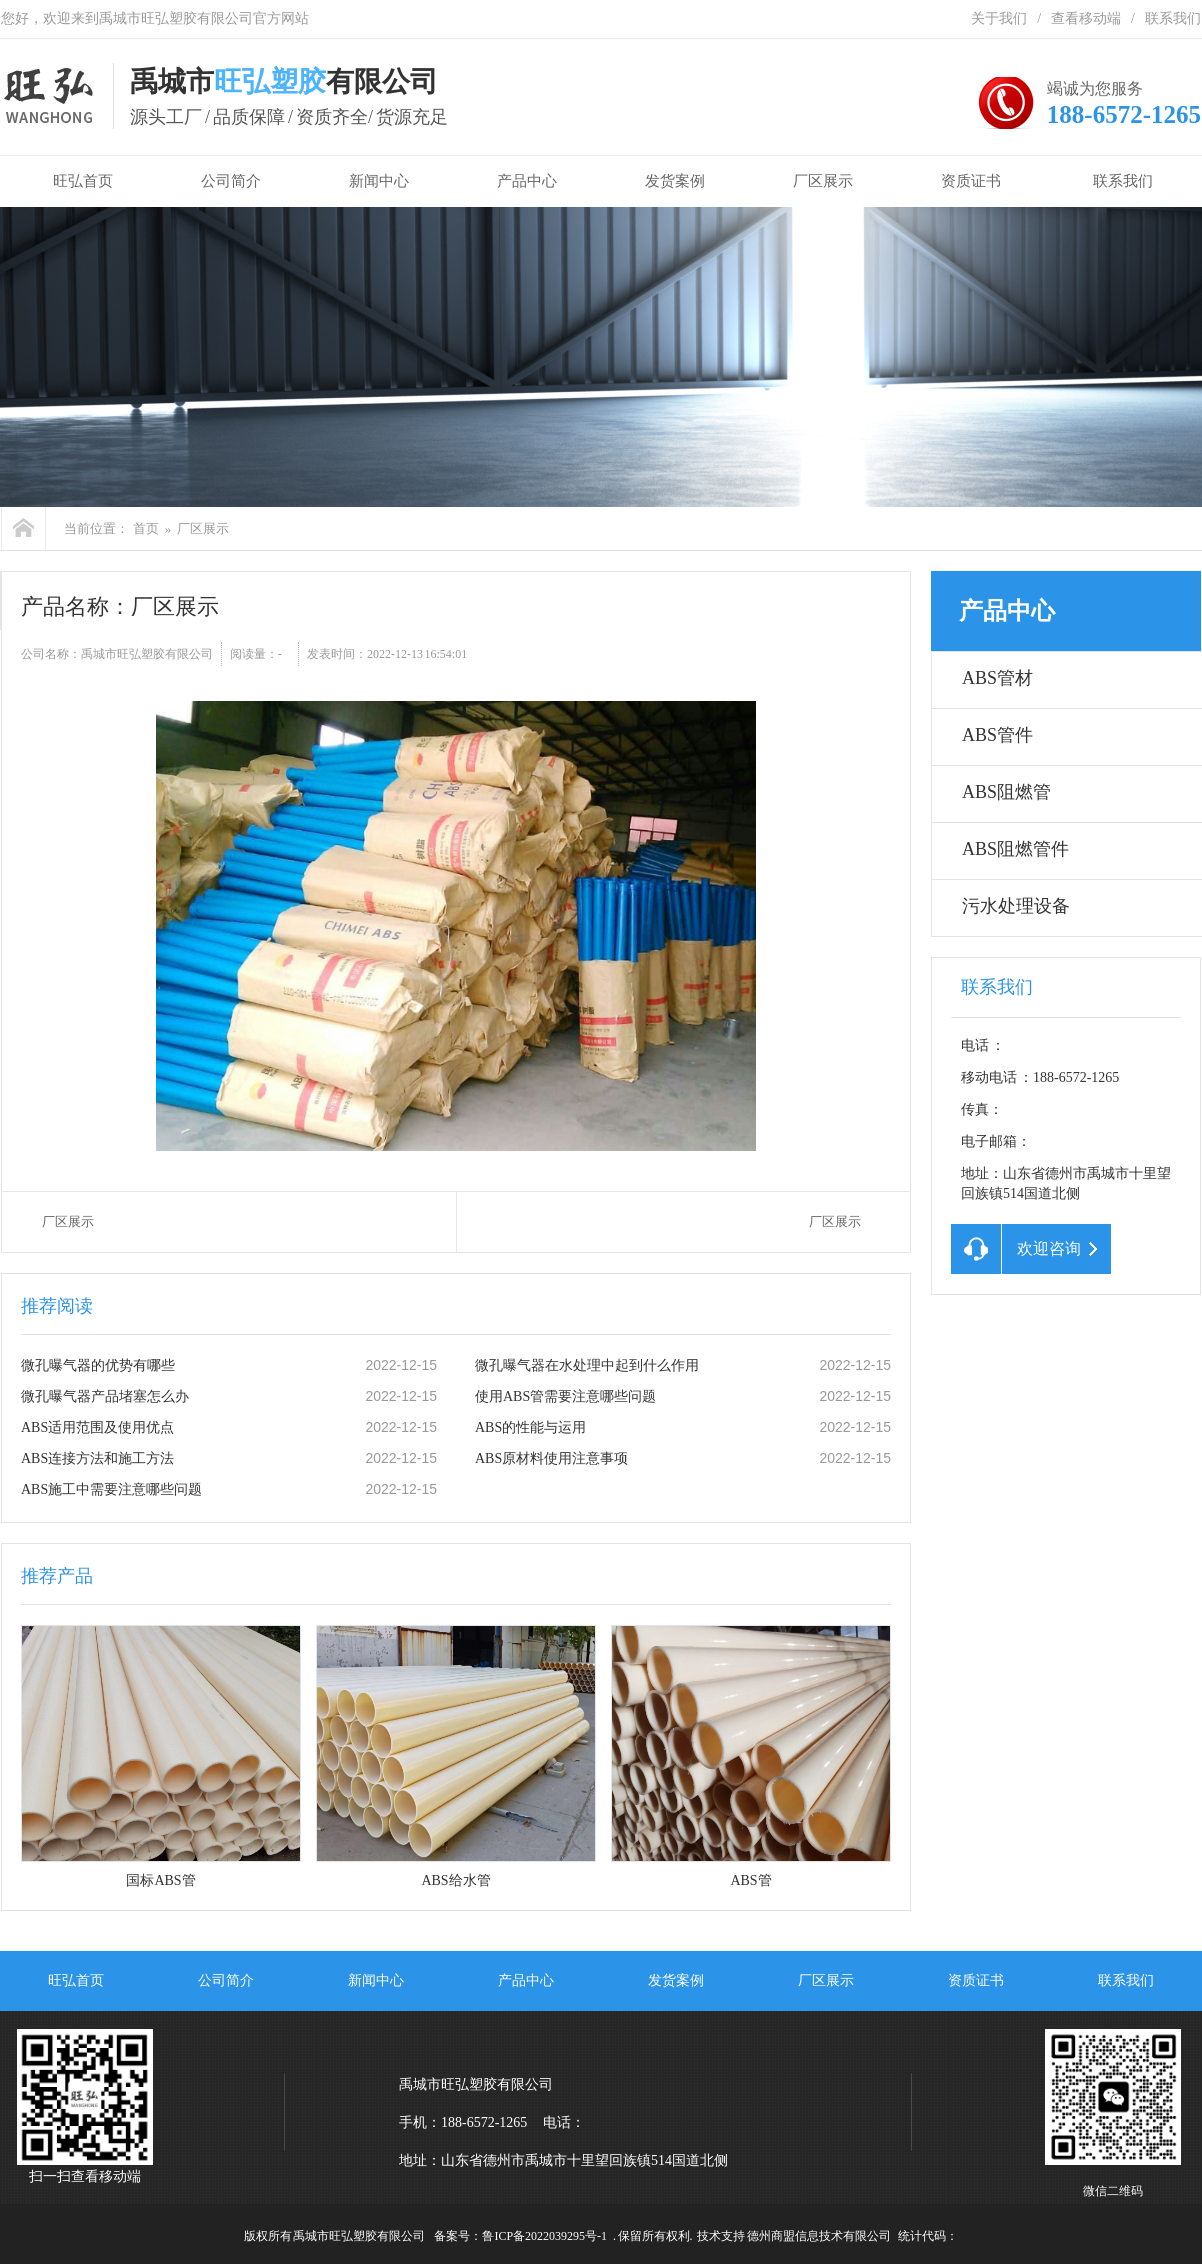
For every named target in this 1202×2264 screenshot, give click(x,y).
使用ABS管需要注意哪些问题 (565, 1396)
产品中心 (527, 181)
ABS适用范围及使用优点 (97, 1427)
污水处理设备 (1016, 906)
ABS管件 (997, 735)
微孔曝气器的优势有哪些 (98, 1365)
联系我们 (1173, 18)
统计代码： (928, 2236)
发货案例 (675, 181)
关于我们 (999, 18)
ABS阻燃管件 (1015, 849)
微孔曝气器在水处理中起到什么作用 (587, 1365)
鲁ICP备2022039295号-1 (544, 2236)
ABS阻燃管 (1006, 792)
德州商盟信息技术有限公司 (819, 2236)
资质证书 (971, 181)
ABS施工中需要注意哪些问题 (111, 1489)
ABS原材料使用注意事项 (551, 1458)
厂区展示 (823, 181)
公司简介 (231, 181)
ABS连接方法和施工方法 (97, 1458)
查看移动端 (1086, 18)
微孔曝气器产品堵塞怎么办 (105, 1396)
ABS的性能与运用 (530, 1427)
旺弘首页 (79, 181)
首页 (146, 528)
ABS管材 (997, 678)
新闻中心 (379, 181)
